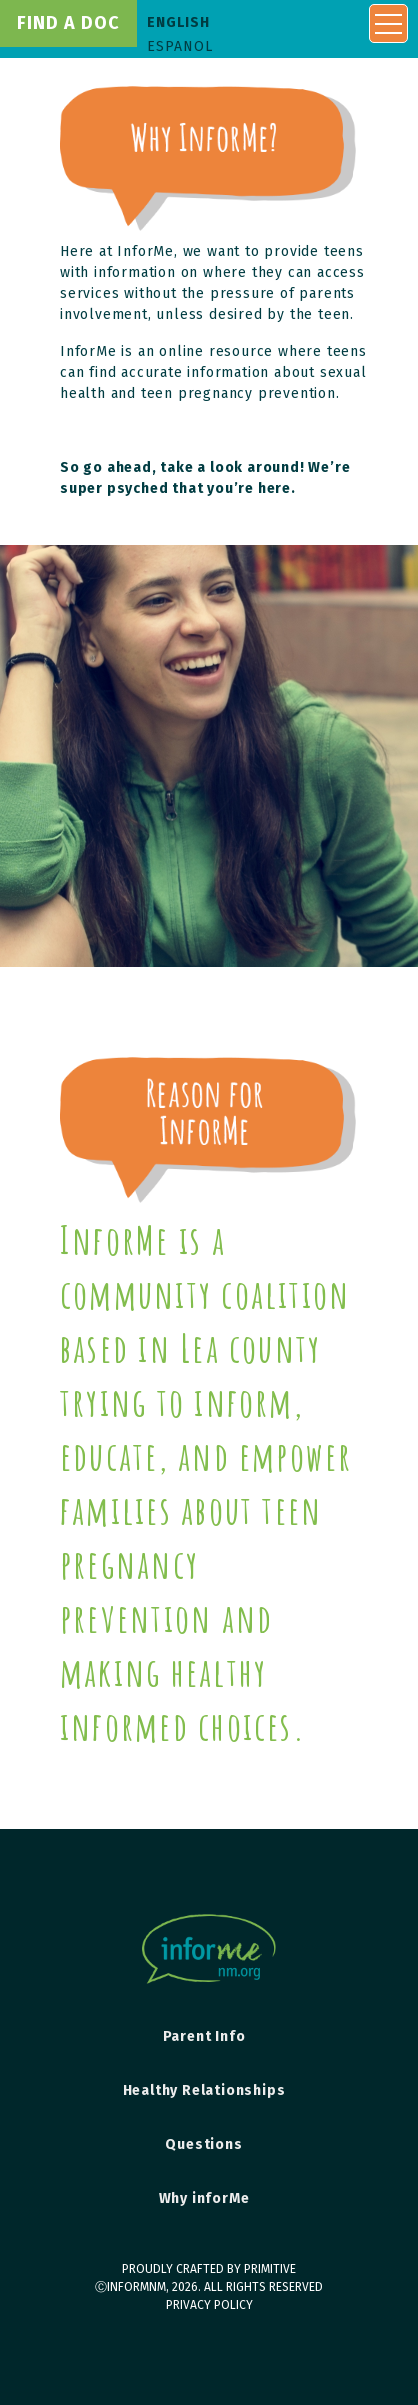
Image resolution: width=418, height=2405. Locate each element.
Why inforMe (204, 2198)
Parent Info (204, 2036)
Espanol (180, 46)
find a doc (68, 23)
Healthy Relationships (204, 2090)
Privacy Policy (209, 2305)
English (178, 22)
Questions (203, 2144)
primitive (270, 2269)
